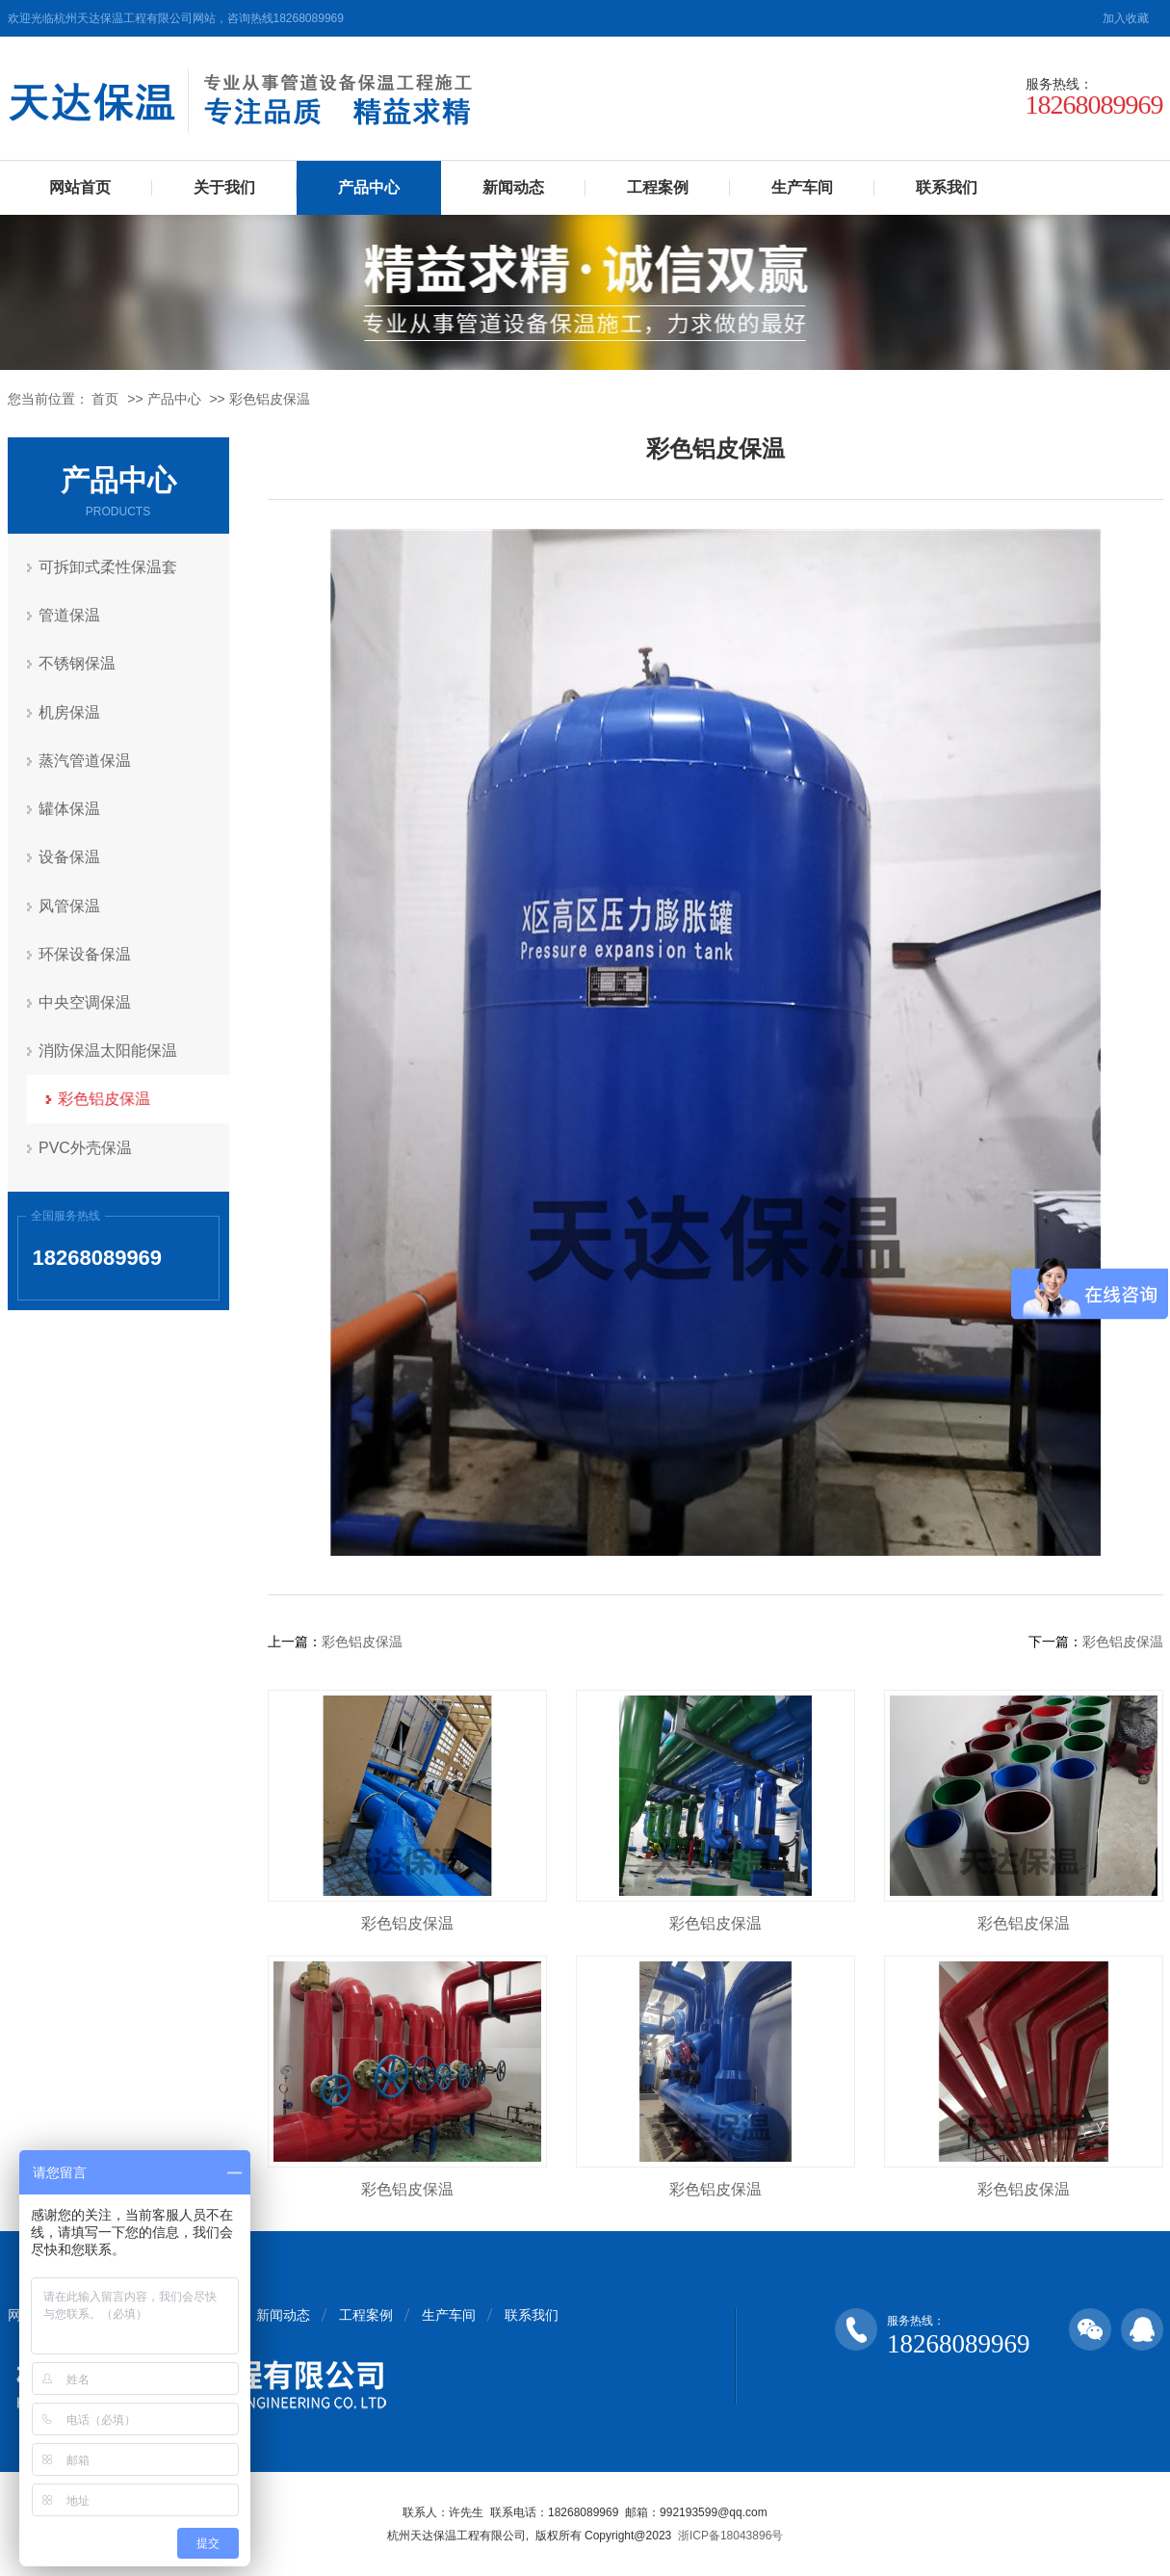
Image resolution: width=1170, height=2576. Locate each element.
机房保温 (70, 711)
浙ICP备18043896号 (730, 2535)
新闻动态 (513, 187)
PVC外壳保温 (86, 1145)
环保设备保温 (85, 952)
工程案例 (658, 187)
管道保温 (70, 615)
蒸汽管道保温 (85, 759)
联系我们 (946, 187)
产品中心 (369, 187)
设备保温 (70, 856)
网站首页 (80, 187)
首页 (104, 399)
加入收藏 (1126, 18)
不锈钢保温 (78, 663)
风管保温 (70, 904)
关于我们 (224, 187)
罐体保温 (70, 808)
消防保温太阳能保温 (108, 1048)
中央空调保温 (85, 1000)
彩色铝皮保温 (269, 399)
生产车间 (802, 187)
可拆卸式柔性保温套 (108, 567)
